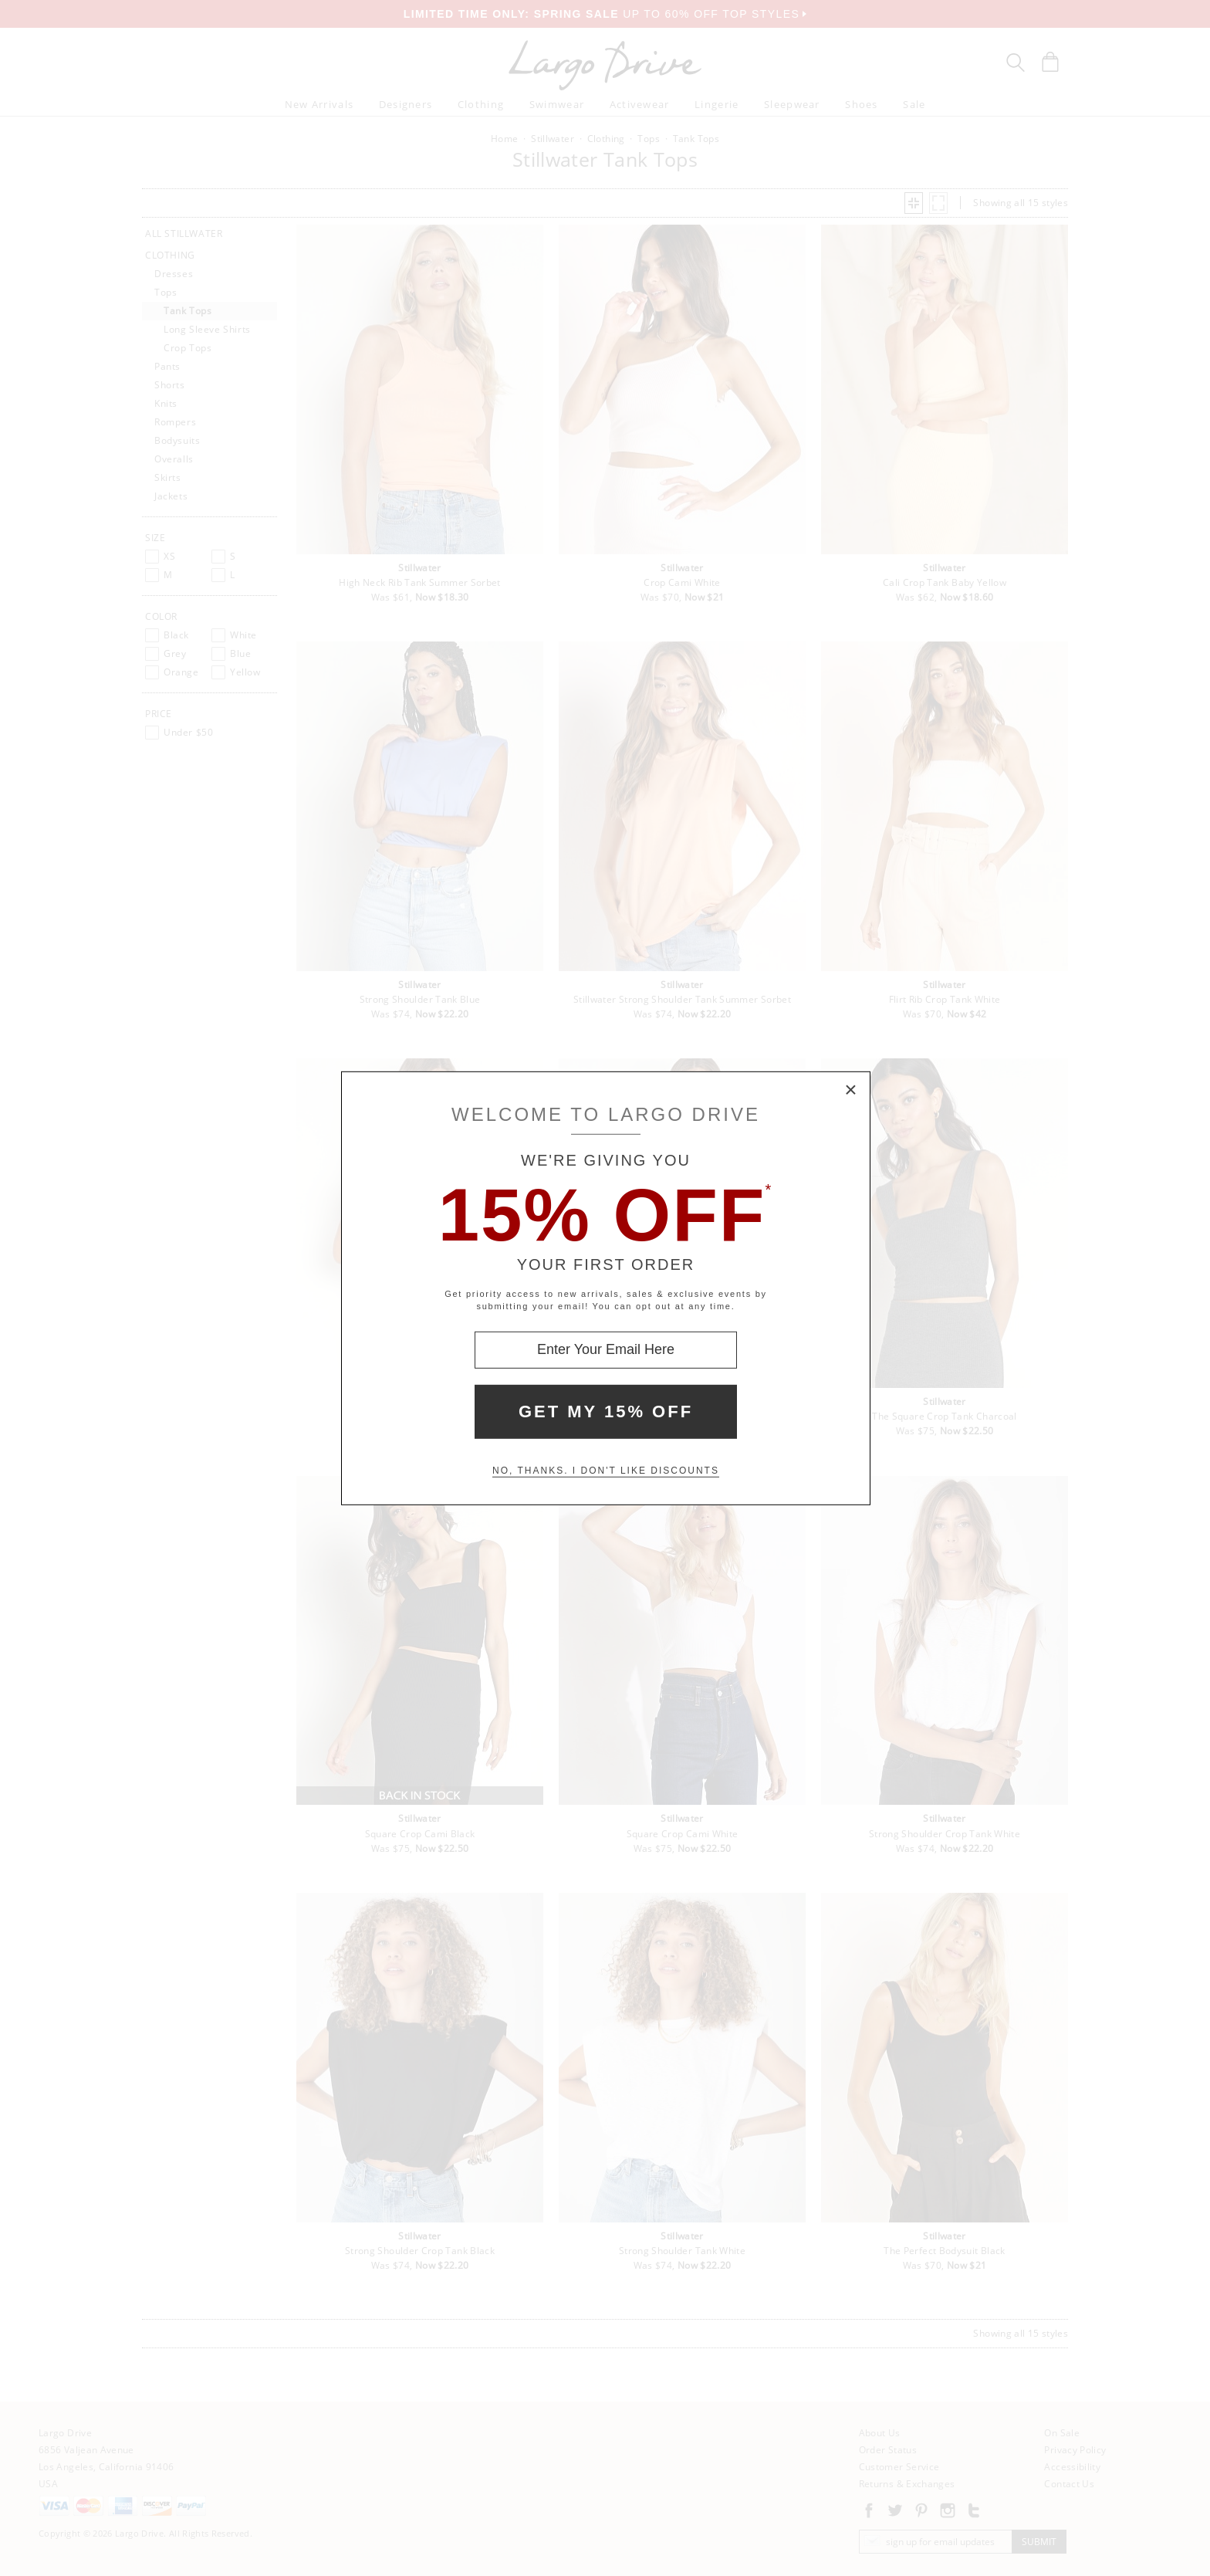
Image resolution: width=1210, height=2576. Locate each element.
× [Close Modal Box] (851, 1090)
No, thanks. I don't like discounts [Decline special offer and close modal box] (605, 1470)
